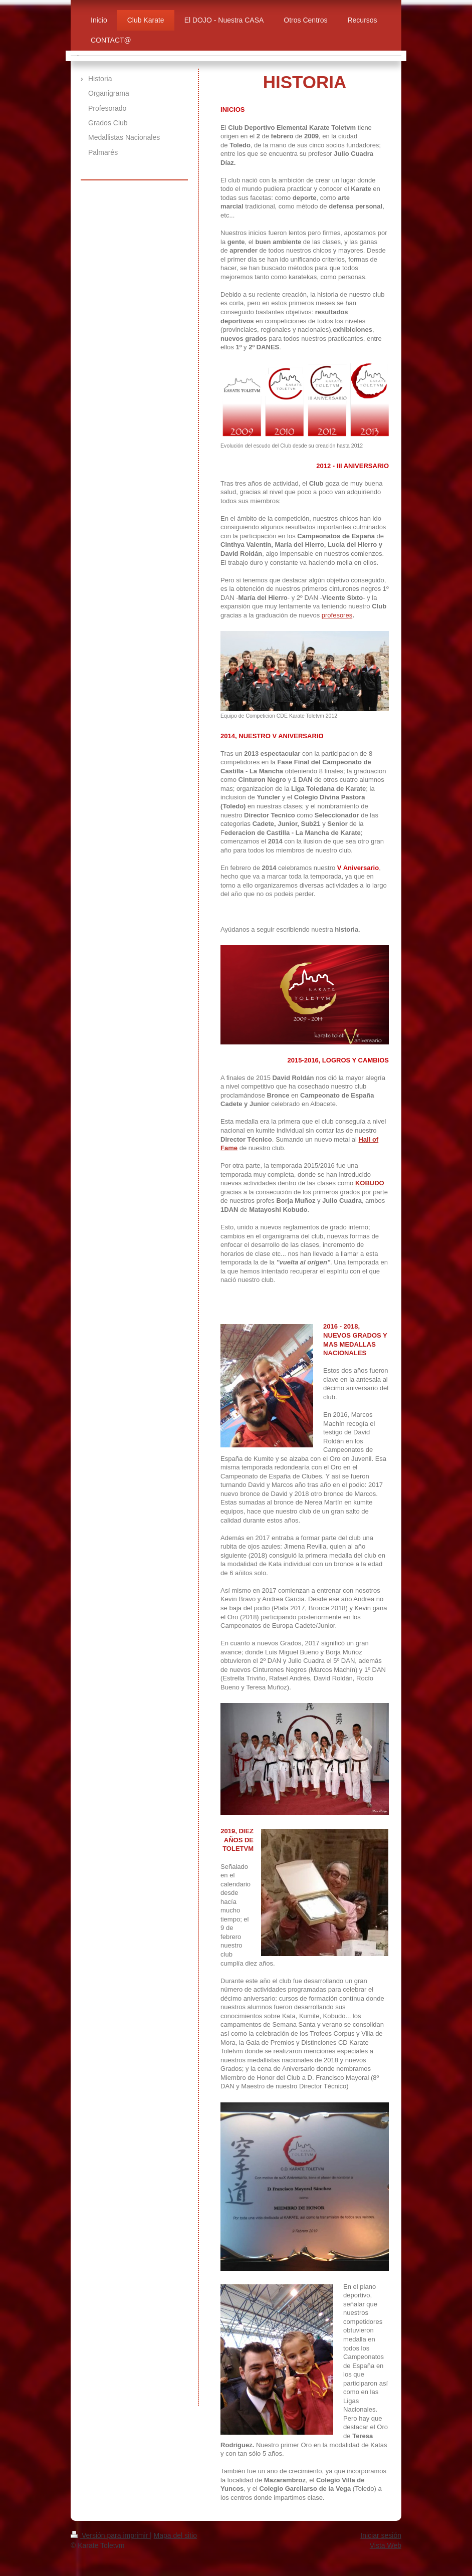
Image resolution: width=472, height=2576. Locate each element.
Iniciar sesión (380, 2535)
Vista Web (385, 2545)
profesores (337, 615)
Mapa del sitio (175, 2535)
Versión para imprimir (110, 2535)
